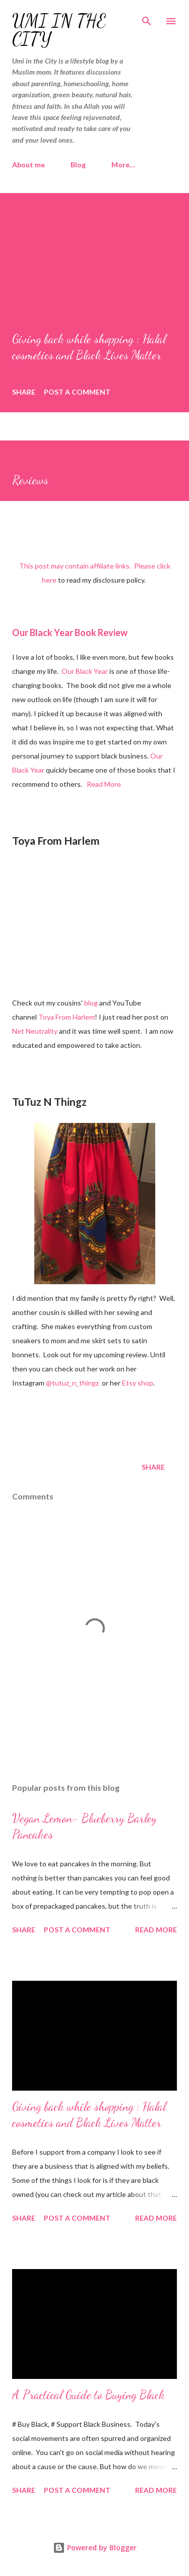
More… (123, 164)
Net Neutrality (34, 1031)
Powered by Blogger (95, 2547)
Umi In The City (59, 30)
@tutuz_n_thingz (72, 1382)
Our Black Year (84, 671)
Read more (156, 1929)
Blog (78, 164)
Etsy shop (137, 1382)
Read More (104, 784)
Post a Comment (77, 392)
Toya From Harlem (66, 1017)
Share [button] (23, 392)
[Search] (147, 18)
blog (91, 1002)
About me (28, 164)
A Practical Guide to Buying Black (88, 2394)
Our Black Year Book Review (70, 632)
